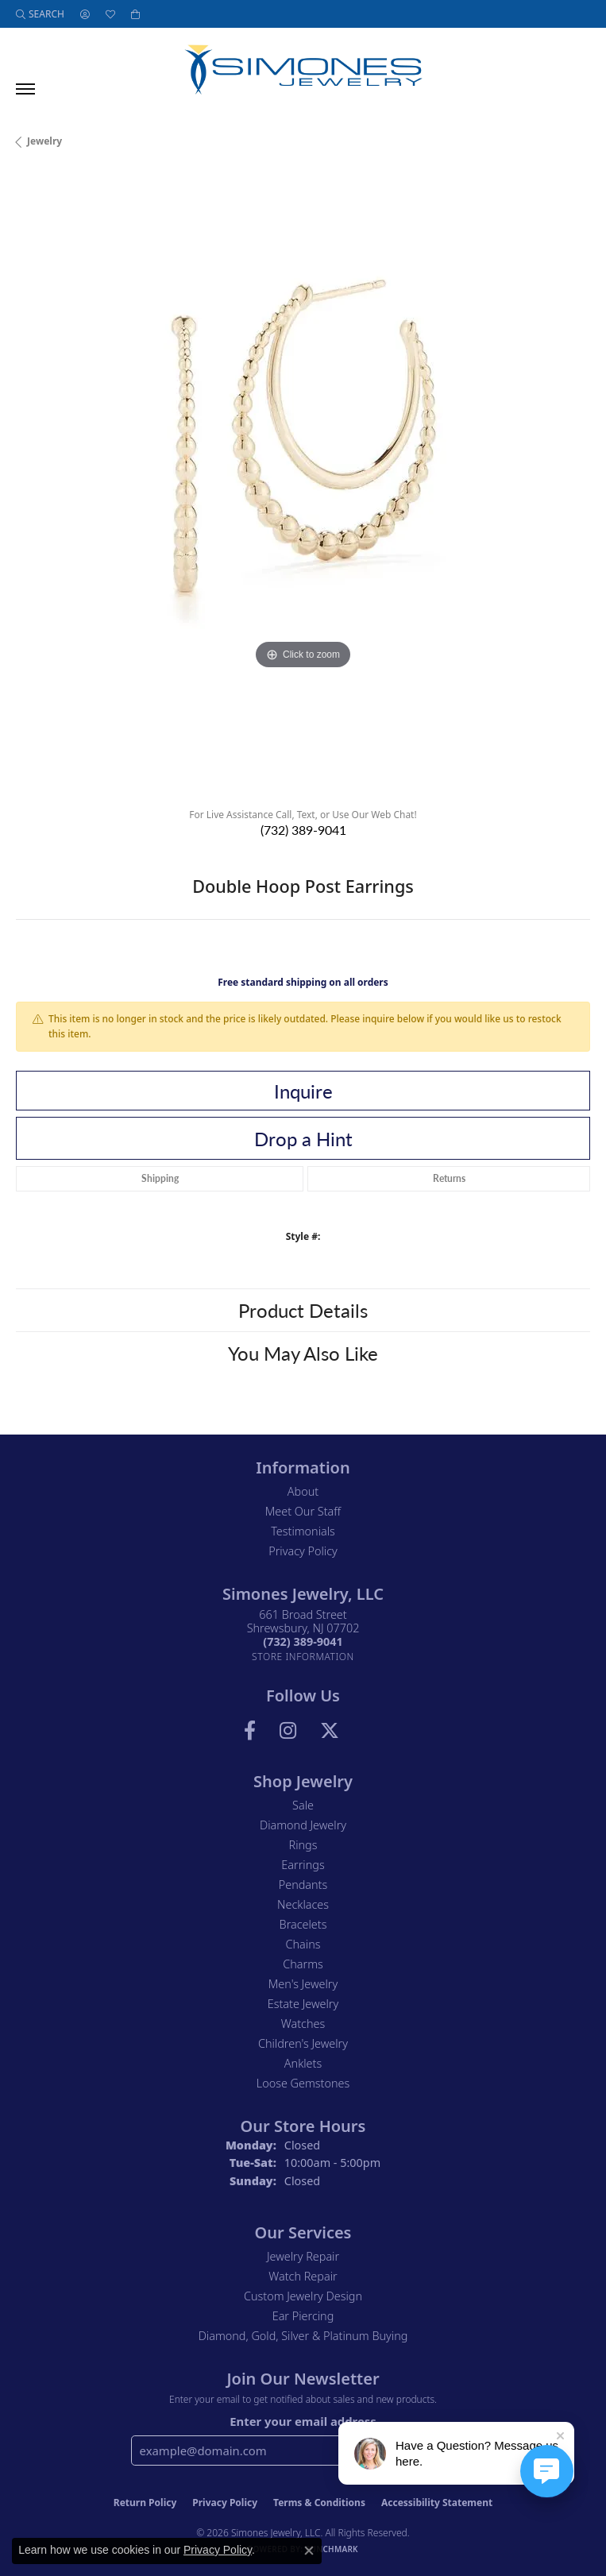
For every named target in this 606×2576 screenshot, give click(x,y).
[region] (303, 484)
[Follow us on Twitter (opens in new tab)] (329, 1730)
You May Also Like (303, 1352)
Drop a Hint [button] (303, 1138)
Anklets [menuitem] (303, 2063)
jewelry (44, 141)
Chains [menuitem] (303, 1944)
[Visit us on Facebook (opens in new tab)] (250, 1730)
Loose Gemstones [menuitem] (303, 2083)
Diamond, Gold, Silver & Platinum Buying (303, 2335)
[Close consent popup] (309, 2550)
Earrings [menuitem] (302, 1864)
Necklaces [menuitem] (303, 1904)
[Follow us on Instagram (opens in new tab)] (288, 1730)
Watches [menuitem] (303, 2023)
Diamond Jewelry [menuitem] (303, 1825)
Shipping (160, 1178)
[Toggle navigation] (25, 89)
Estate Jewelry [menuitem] (303, 2003)
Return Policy (145, 2502)
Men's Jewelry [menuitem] (303, 1983)
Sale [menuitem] (303, 1805)
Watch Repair (302, 2276)
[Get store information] (303, 1656)
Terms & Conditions (319, 2502)
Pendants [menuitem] (303, 1884)
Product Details (303, 1309)
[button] (40, 14)
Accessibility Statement (436, 2502)
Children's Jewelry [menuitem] (303, 2043)
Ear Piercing (303, 2315)
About (303, 1491)
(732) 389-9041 (303, 830)
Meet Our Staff (303, 1511)
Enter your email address (303, 2421)
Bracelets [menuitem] (303, 1924)
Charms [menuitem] (303, 1964)
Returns (449, 1178)
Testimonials (303, 1531)
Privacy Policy (303, 1550)
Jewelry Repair (303, 2256)
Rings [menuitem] (303, 1844)
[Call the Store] (302, 1641)
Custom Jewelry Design (303, 2296)
